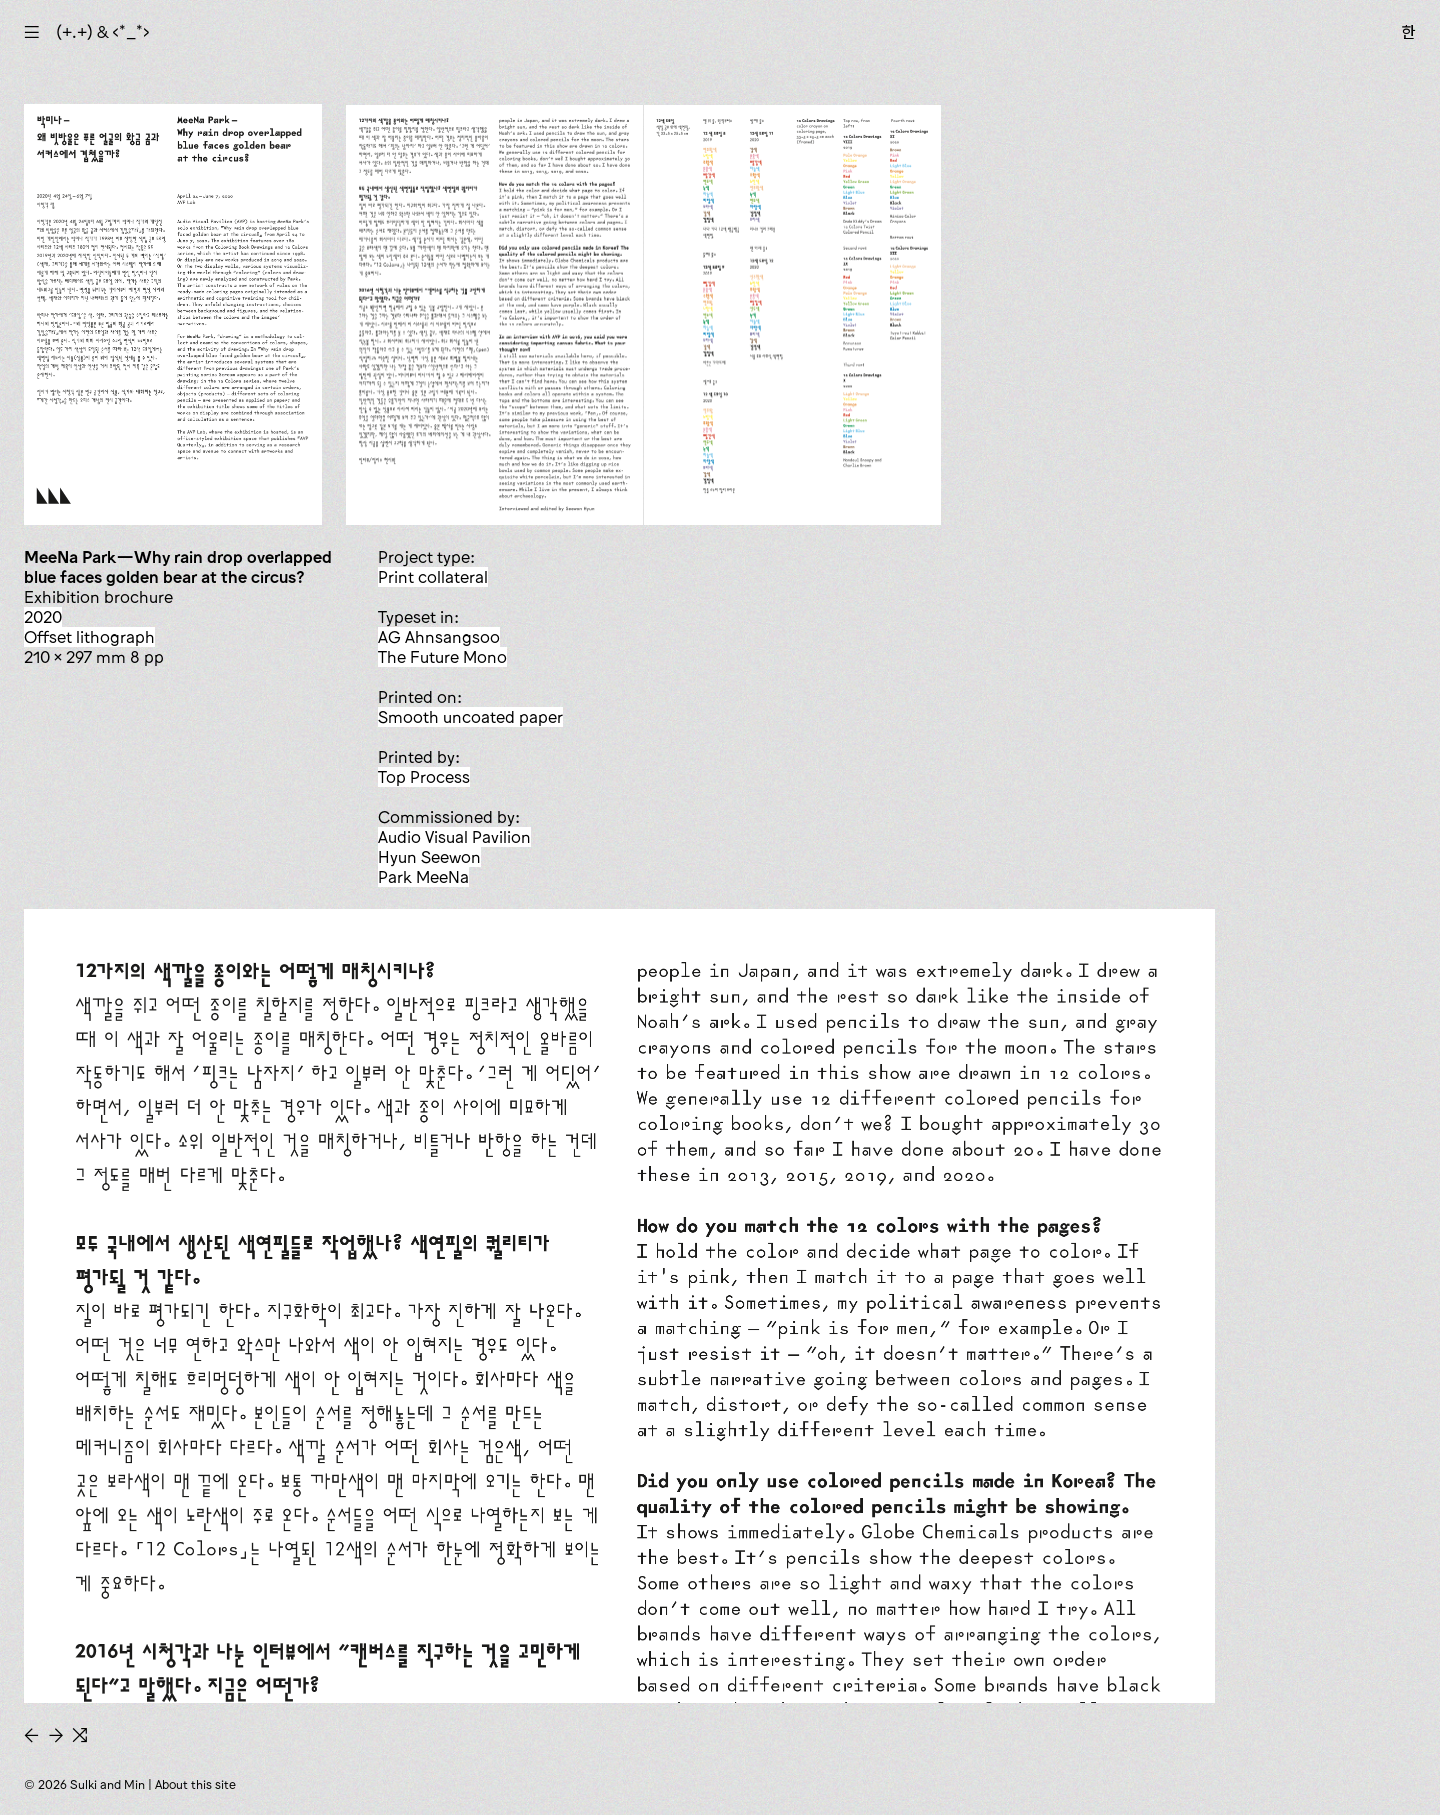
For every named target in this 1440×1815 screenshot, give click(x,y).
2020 (43, 617)
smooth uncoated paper (470, 717)
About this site (195, 1784)
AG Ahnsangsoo (439, 637)
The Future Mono (442, 657)
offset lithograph (89, 637)
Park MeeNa (423, 877)
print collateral (433, 577)
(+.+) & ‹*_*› (103, 32)
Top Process (424, 777)
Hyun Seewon (429, 857)
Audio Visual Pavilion (454, 837)
